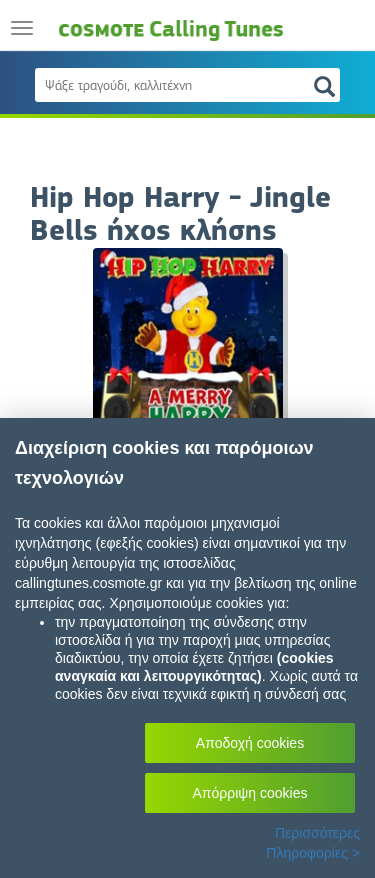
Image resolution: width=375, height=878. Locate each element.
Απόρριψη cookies (250, 793)
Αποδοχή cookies (250, 743)
